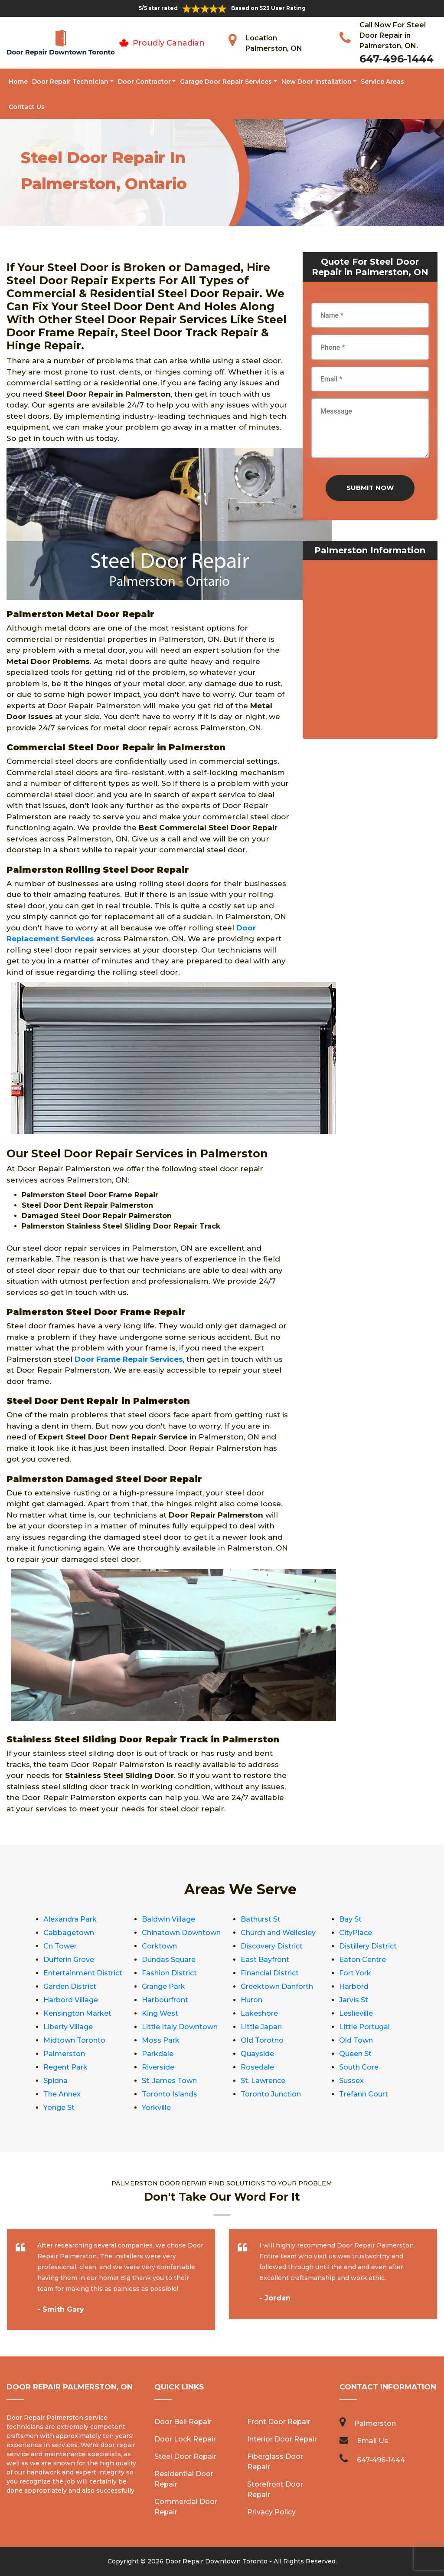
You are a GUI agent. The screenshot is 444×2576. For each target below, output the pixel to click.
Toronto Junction (271, 2094)
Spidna (55, 2081)
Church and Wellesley (278, 1933)
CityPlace (355, 1933)
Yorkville (156, 2107)
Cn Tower (60, 1946)
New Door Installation (316, 81)
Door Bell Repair (183, 2422)
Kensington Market (77, 2013)
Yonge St (59, 2107)
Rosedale (257, 2067)
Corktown (159, 1946)
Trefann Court (363, 2094)
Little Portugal (364, 2027)
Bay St (350, 1919)
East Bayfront (265, 1959)
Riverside (158, 2067)
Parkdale (157, 2054)
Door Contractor (144, 81)
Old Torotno (262, 2040)
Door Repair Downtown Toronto (216, 2561)
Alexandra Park (70, 1919)
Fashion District (169, 1973)
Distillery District (368, 1946)
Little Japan (261, 2027)
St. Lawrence (263, 2081)
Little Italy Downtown (180, 2027)
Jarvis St (353, 2000)
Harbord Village (70, 2000)
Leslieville (356, 2013)
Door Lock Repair (185, 2439)
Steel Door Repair (185, 2456)
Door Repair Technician (70, 81)
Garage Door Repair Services (226, 81)
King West (160, 2013)
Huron (251, 2000)
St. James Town (169, 2081)
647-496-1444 (396, 59)
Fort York (355, 1973)
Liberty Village (68, 2027)
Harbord (354, 1986)
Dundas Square (169, 1959)
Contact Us (27, 107)
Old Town (356, 2040)
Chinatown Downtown (181, 1933)
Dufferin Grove (68, 1959)
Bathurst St (261, 1919)
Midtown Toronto (74, 2040)
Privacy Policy (271, 2512)
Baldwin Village (168, 1919)
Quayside (257, 2054)
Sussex (351, 2081)
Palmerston (64, 2054)
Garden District (69, 1986)
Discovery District (272, 1946)
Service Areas (382, 81)
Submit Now (370, 487)
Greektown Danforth (277, 1986)
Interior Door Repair (282, 2439)
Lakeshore (259, 2013)
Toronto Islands (169, 2094)
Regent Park (65, 2067)
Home (18, 81)
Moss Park (161, 2040)
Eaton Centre (362, 1959)
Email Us (372, 2441)
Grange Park (163, 1986)
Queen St (355, 2054)
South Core (359, 2067)
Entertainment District (82, 1973)
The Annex (62, 2094)
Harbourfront (165, 2000)
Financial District (270, 1973)
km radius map (370, 651)
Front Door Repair (278, 2422)
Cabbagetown (68, 1933)
